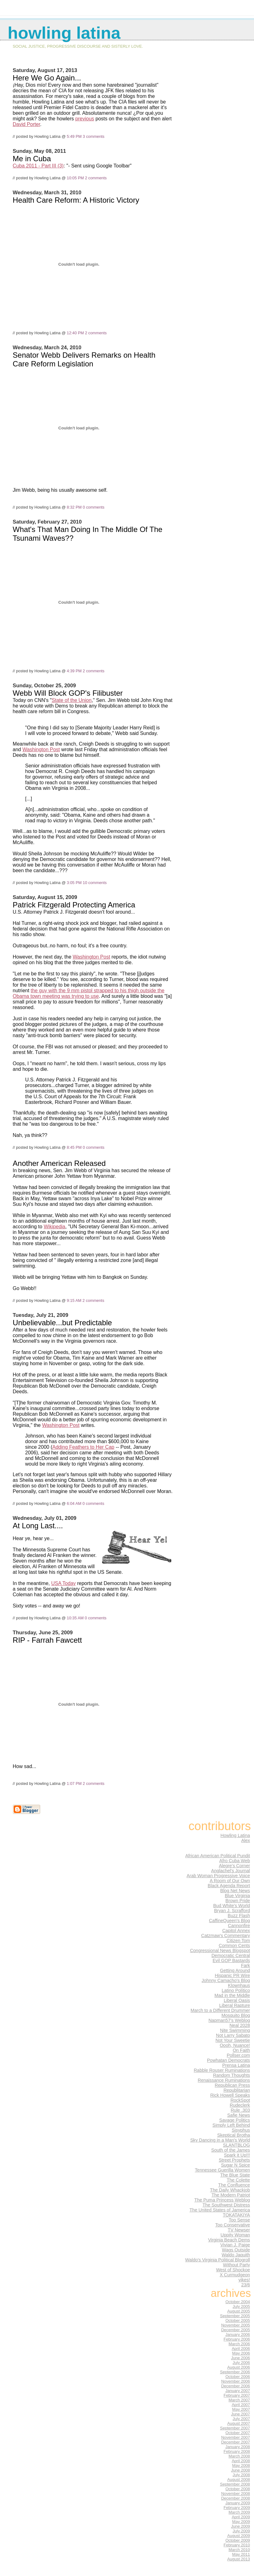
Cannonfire (239, 1925)
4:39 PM (74, 671)
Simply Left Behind (231, 2125)
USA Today (63, 1583)
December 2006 (235, 2386)
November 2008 (235, 2493)
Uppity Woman (235, 2234)
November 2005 (235, 2325)
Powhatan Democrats (228, 2060)
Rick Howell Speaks (230, 2095)
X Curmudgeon (235, 2274)
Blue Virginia (237, 1895)
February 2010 (236, 2545)
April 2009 (241, 2517)
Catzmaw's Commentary (225, 1935)
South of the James (230, 2150)
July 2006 (241, 2362)
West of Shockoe (233, 2269)
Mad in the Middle (232, 1995)
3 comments (94, 136)
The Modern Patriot (230, 2194)
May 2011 (241, 2554)
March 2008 (239, 2456)
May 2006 (241, 2353)
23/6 (245, 2284)
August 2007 (238, 2423)
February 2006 (236, 2339)
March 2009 (239, 2512)
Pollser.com (238, 2055)
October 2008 (237, 2489)
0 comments (94, 507)
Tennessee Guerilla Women (222, 2170)
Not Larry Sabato (233, 2035)
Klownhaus (239, 1985)
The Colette (238, 2179)
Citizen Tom (238, 1940)
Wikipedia (54, 1226)
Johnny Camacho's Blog (226, 1980)
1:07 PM (74, 1783)
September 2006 (235, 2372)
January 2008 (237, 2446)
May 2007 (241, 2409)
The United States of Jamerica (220, 2209)
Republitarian (236, 2090)
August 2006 (238, 2367)
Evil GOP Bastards (231, 1960)
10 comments (95, 882)
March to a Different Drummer (220, 2010)
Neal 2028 (239, 2025)
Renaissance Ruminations (224, 2080)
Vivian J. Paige (235, 2244)
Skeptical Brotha (233, 2135)
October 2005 (237, 2320)
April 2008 (241, 2460)
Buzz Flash (239, 1915)
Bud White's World (231, 1905)
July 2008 (241, 2474)
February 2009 (236, 2507)
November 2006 (235, 2381)
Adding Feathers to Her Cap (83, 1447)
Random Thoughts (231, 2075)
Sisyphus (241, 2130)
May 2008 (241, 2465)
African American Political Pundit (217, 1855)
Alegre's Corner (234, 1865)
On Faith (241, 2050)
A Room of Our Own (230, 1880)
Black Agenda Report (229, 1885)
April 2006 (241, 2348)
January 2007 (237, 2390)
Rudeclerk (240, 2105)
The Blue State (235, 2174)
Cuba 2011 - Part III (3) (38, 165)
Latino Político (236, 1990)
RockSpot (240, 2100)
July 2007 (241, 2418)
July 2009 (241, 2531)
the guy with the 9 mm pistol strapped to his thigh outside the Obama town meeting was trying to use (88, 993)
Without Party (236, 2264)
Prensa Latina (236, 2065)
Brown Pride (237, 1900)
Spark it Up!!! (237, 2155)
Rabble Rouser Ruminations (222, 2070)
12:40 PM (75, 333)
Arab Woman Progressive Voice (218, 1875)
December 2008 (235, 2498)
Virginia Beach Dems (229, 2239)
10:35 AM (75, 1618)
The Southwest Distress (226, 2204)
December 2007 (235, 2442)
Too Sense (239, 2219)
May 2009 (241, 2521)
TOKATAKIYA (236, 2214)
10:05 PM (75, 178)
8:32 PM (74, 507)
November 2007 (235, 2437)
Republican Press (232, 2085)
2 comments (96, 178)
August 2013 (238, 2559)
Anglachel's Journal (230, 1870)
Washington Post (41, 749)
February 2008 (236, 2451)
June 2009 (240, 2526)
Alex (245, 1840)
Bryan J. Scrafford (232, 1910)
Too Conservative (232, 2224)
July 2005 (241, 2306)
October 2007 (237, 2432)
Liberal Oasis (237, 2000)
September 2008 (235, 2484)
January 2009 (237, 2503)
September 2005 (235, 2315)
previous (84, 118)
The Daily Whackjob (230, 2189)
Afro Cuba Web (234, 1860)
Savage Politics (234, 2120)
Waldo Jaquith (236, 2254)
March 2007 (239, 2400)
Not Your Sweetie (232, 2040)
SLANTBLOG (236, 2145)
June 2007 (240, 2414)
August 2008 (238, 2479)
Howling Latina (235, 1835)
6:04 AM (74, 1503)
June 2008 (240, 2470)
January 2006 (237, 2334)
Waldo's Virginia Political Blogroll (217, 2259)
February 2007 (236, 2395)
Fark (245, 1965)
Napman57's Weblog (229, 2020)
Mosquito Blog (236, 2015)
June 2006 (240, 2358)
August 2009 (238, 2535)
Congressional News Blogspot (220, 1950)
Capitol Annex (236, 1930)
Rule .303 (240, 2110)
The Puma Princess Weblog (222, 2199)
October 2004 (237, 2301)
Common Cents (234, 1945)
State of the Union (72, 700)
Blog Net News (235, 1890)
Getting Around (235, 1970)
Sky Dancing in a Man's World (220, 2140)
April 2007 (241, 2404)
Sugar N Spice (235, 2165)
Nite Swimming (235, 2030)
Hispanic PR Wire (232, 1975)
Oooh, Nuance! (235, 2045)
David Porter (26, 124)
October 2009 (237, 2540)
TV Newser (239, 2229)
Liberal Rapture (234, 2005)
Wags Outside (236, 2249)
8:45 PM (74, 1147)
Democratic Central (230, 1955)
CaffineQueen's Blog (229, 1920)
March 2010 (239, 2549)
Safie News (238, 2115)
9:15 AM (74, 1300)
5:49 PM (74, 136)
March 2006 (239, 2344)
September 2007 (235, 2428)
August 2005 (238, 2311)
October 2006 (237, 2376)
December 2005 (235, 2329)
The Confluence (234, 2184)
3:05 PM (74, 882)
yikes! (244, 2279)
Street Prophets (234, 2160)
